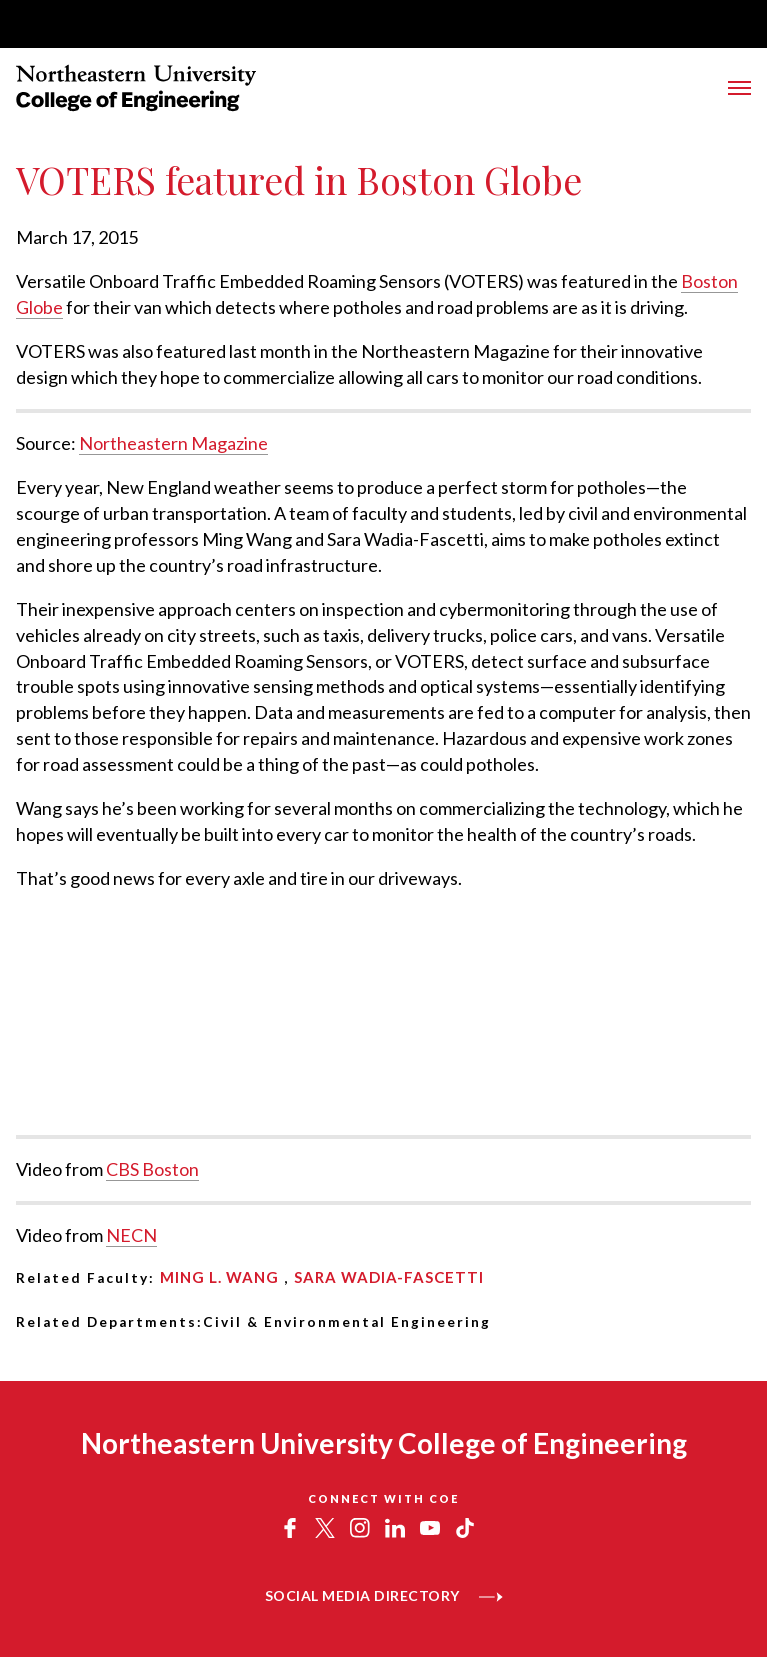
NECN (131, 1235)
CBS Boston (152, 1169)
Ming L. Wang (219, 1277)
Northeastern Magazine (173, 443)
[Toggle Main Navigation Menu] (739, 88)
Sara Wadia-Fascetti (389, 1277)
